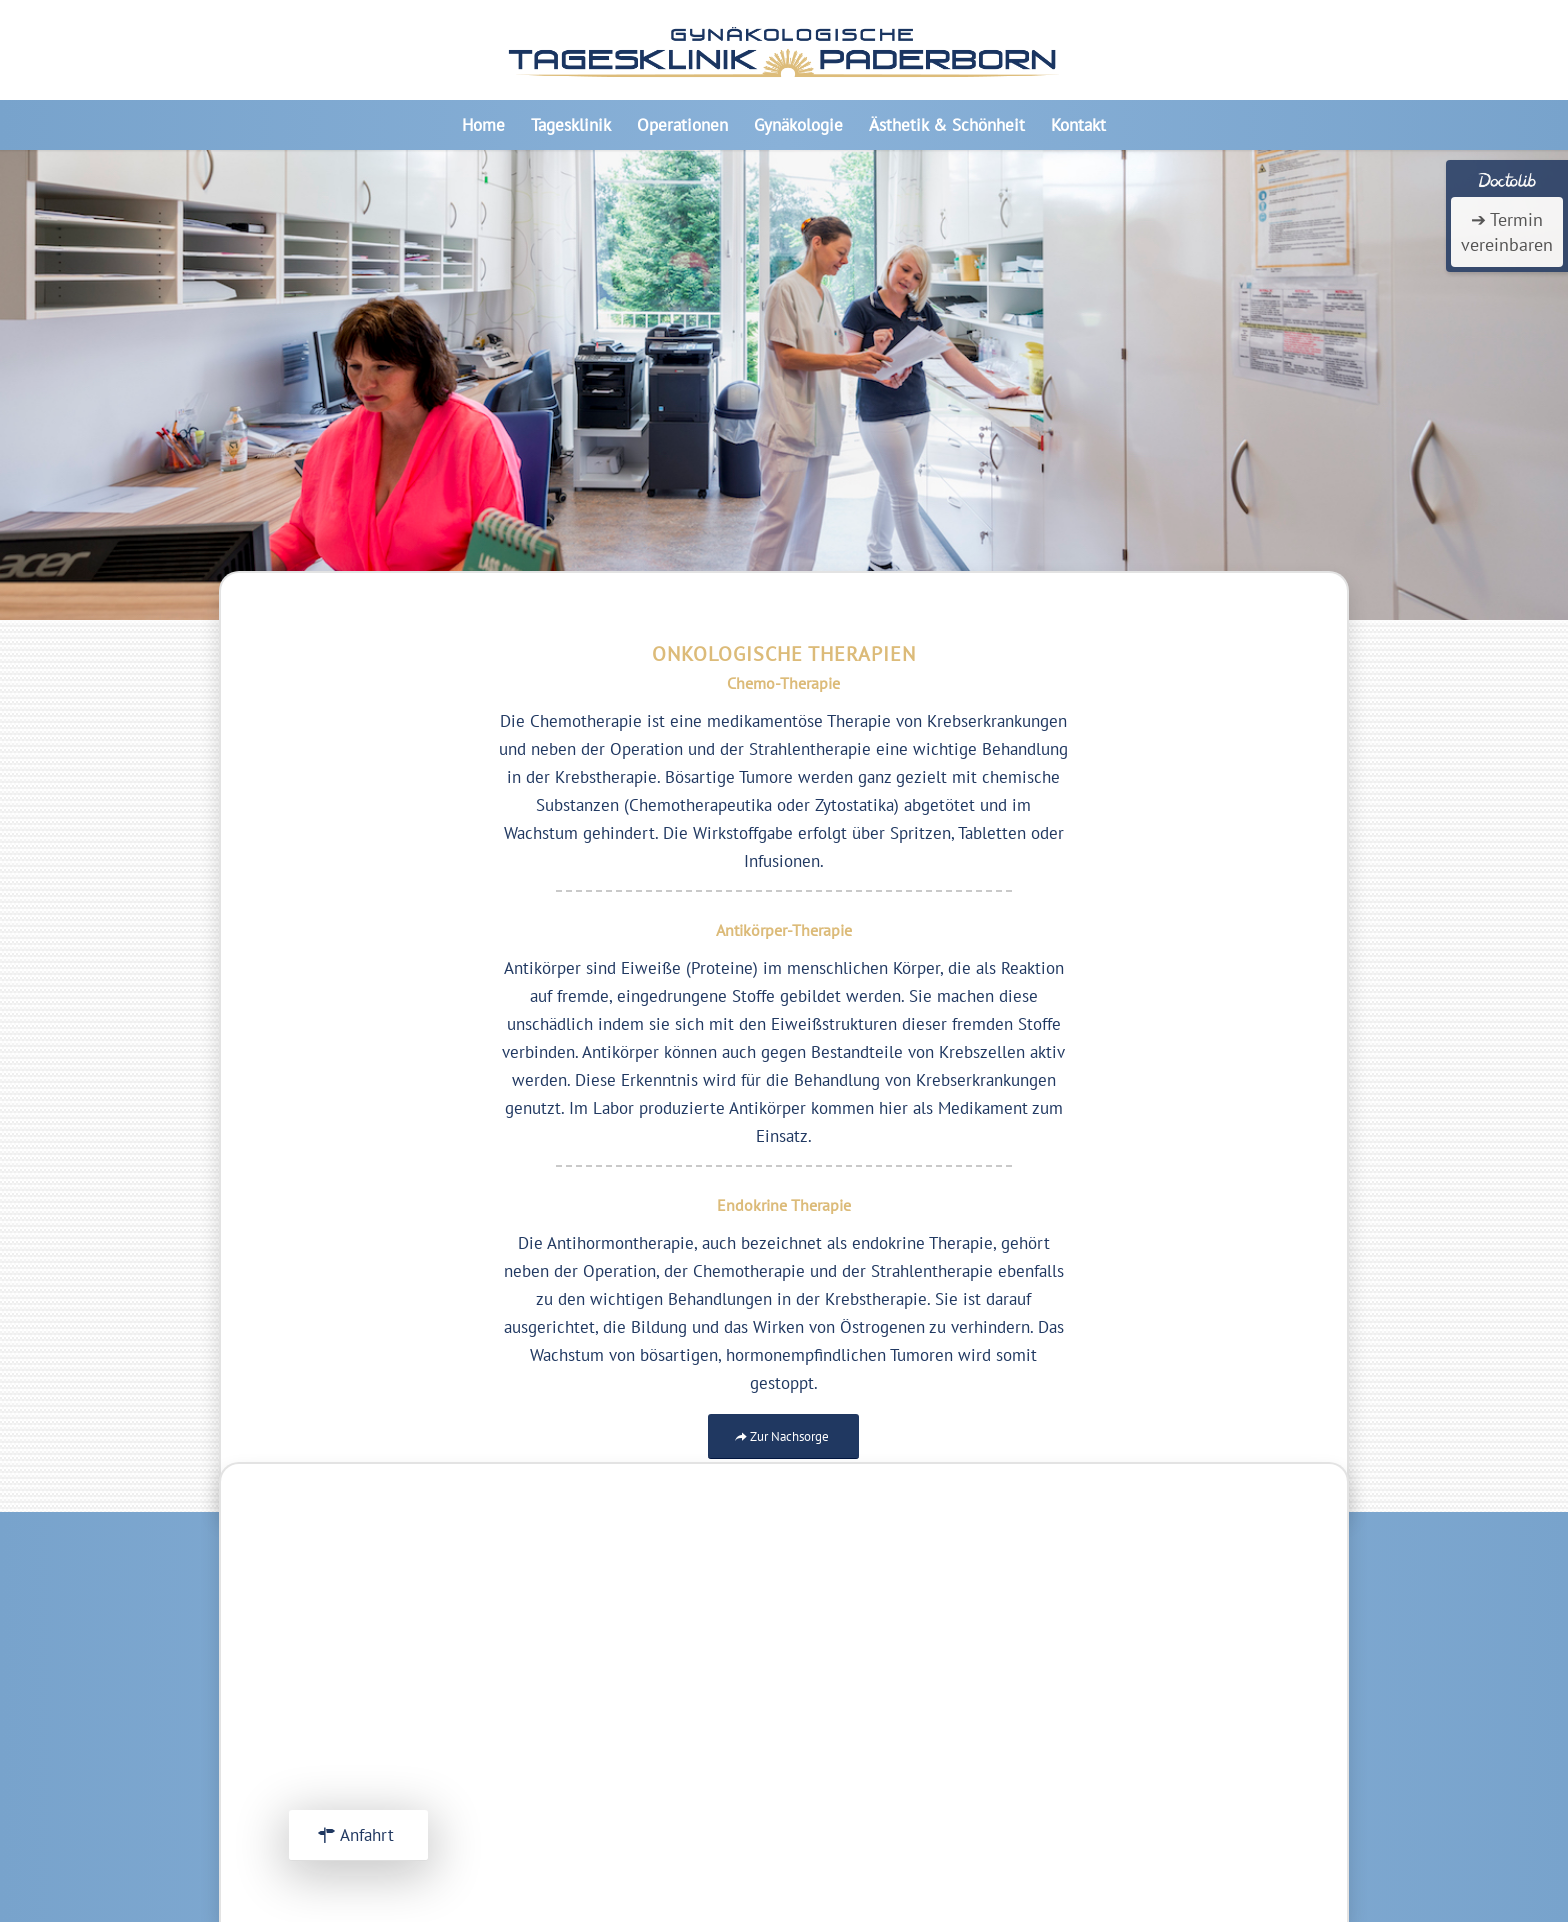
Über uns (1108, 1652)
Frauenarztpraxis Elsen (1159, 1779)
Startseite (1112, 1624)
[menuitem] (483, 125)
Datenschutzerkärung (1153, 1708)
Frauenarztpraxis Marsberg (1173, 1807)
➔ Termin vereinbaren (1507, 232)
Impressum (1116, 1680)
